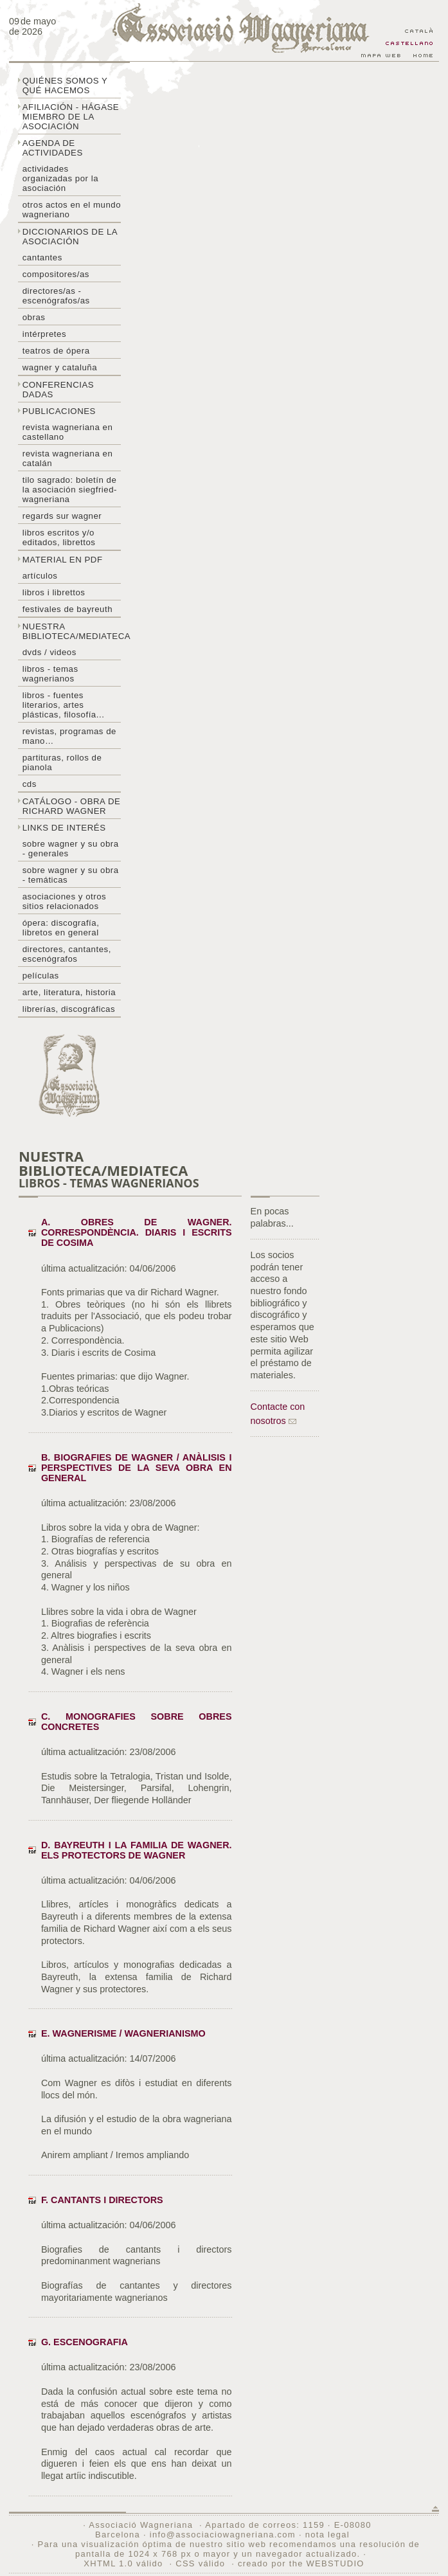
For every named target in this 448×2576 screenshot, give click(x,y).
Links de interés (64, 828)
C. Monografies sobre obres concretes (136, 1721)
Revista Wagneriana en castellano (67, 432)
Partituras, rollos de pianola (62, 762)
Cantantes (42, 257)
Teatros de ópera (56, 351)
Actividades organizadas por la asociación (60, 178)
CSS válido (200, 2563)
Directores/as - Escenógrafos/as (56, 295)
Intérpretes (44, 334)
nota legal (327, 2534)
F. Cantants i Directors (102, 2200)
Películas (40, 975)
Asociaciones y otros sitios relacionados (64, 901)
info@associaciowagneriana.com (223, 2534)
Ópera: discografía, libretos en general (61, 927)
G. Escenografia (84, 2342)
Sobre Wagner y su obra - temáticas (70, 875)
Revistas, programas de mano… (69, 736)
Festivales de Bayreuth (67, 609)
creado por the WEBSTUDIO (301, 2563)
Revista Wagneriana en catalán (67, 458)
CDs (29, 784)
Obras (34, 317)
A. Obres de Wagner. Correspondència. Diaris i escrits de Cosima (136, 1232)
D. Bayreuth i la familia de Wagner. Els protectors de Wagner (136, 1850)
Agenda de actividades (52, 148)
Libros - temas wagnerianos (50, 673)
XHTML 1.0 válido (123, 2563)
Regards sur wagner (62, 516)
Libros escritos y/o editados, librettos (59, 537)
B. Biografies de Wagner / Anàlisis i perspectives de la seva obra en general (136, 1467)
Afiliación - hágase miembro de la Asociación (71, 116)
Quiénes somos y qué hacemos (65, 85)
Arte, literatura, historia (69, 992)
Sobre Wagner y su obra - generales (70, 848)
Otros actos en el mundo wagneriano (71, 209)
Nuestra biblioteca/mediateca (71, 631)
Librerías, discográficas (68, 1009)
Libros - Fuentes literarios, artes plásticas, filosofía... (63, 704)
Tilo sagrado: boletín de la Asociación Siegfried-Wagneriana (69, 489)
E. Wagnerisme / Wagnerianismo (123, 2033)
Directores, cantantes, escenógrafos (66, 954)
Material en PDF (62, 559)
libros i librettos (53, 592)
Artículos (40, 576)
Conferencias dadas (58, 389)
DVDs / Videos (49, 652)
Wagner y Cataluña (59, 367)
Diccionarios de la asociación (70, 236)
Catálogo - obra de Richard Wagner (71, 806)
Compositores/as (55, 274)
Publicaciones (59, 411)
